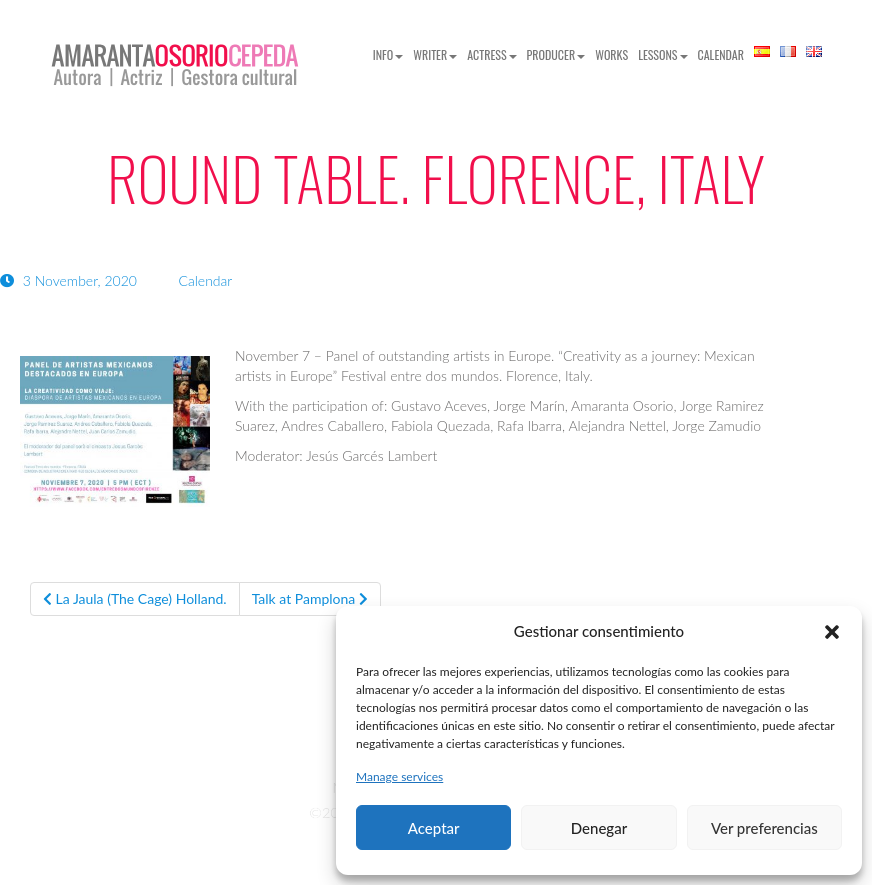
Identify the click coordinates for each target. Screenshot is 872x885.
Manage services (399, 776)
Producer (556, 54)
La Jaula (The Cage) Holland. (135, 598)
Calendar (721, 54)
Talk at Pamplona (310, 598)
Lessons (662, 54)
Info (388, 54)
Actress (491, 54)
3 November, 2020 (70, 280)
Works (611, 54)
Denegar (599, 828)
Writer (435, 54)
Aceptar (434, 828)
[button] (832, 632)
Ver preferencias (764, 828)
